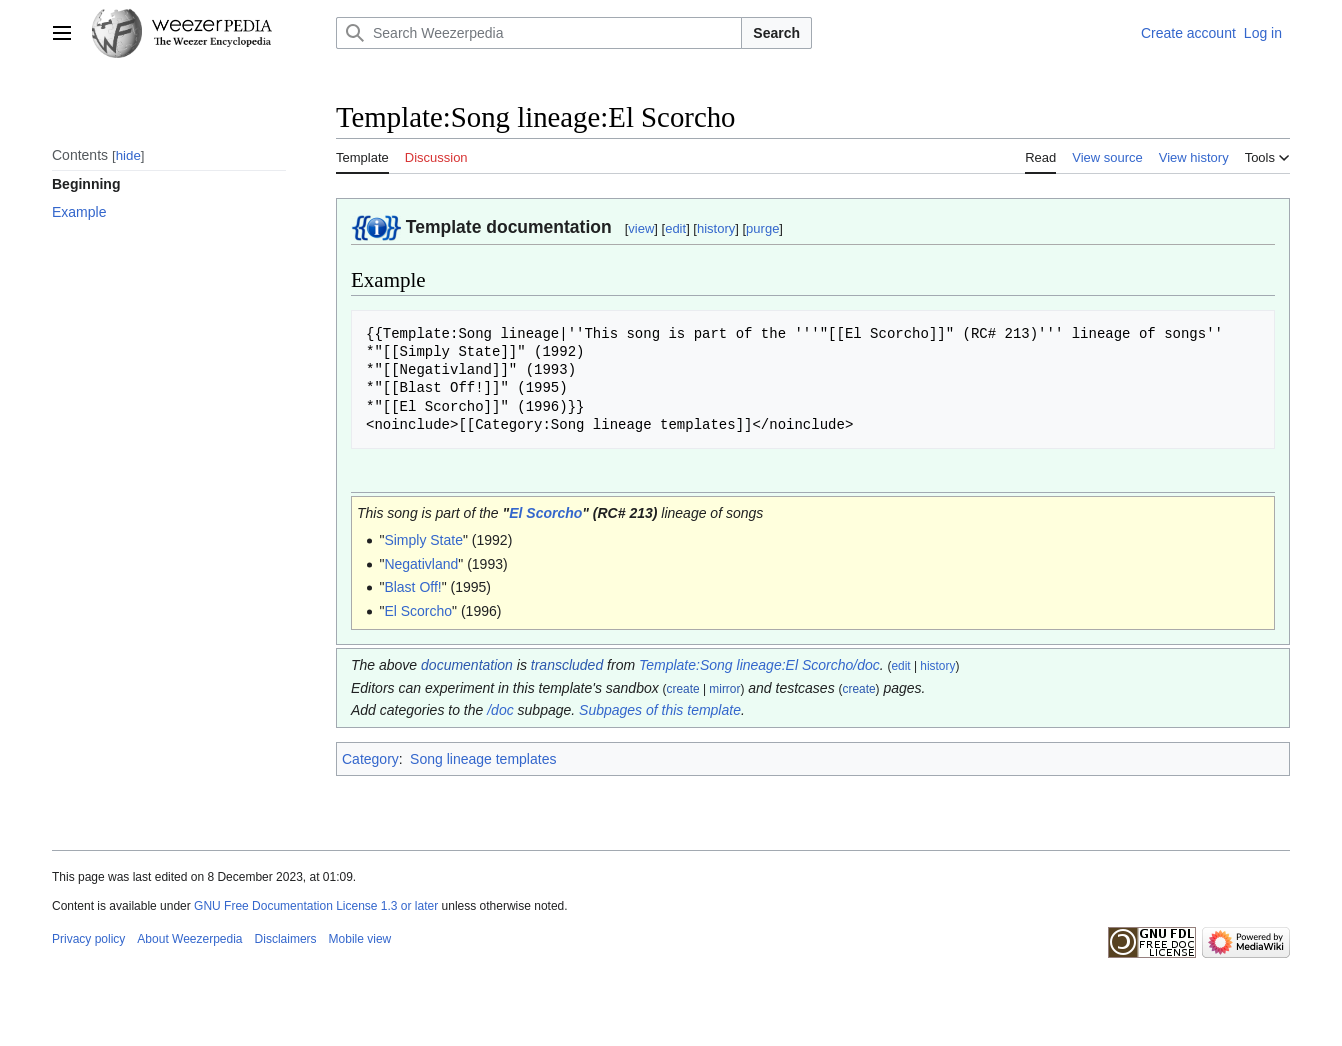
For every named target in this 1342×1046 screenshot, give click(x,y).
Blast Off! (412, 587)
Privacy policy (88, 939)
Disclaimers (286, 939)
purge (762, 228)
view (641, 228)
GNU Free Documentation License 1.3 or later (316, 906)
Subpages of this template (660, 710)
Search (776, 33)
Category (370, 759)
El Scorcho (545, 513)
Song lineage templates (483, 759)
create (683, 689)
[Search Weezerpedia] (539, 33)
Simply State (423, 540)
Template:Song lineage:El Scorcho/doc (759, 665)
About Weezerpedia (189, 939)
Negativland (421, 564)
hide (128, 155)
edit (675, 228)
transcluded (567, 665)
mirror (724, 689)
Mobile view (360, 939)
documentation (467, 665)
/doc (500, 710)
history (716, 228)
